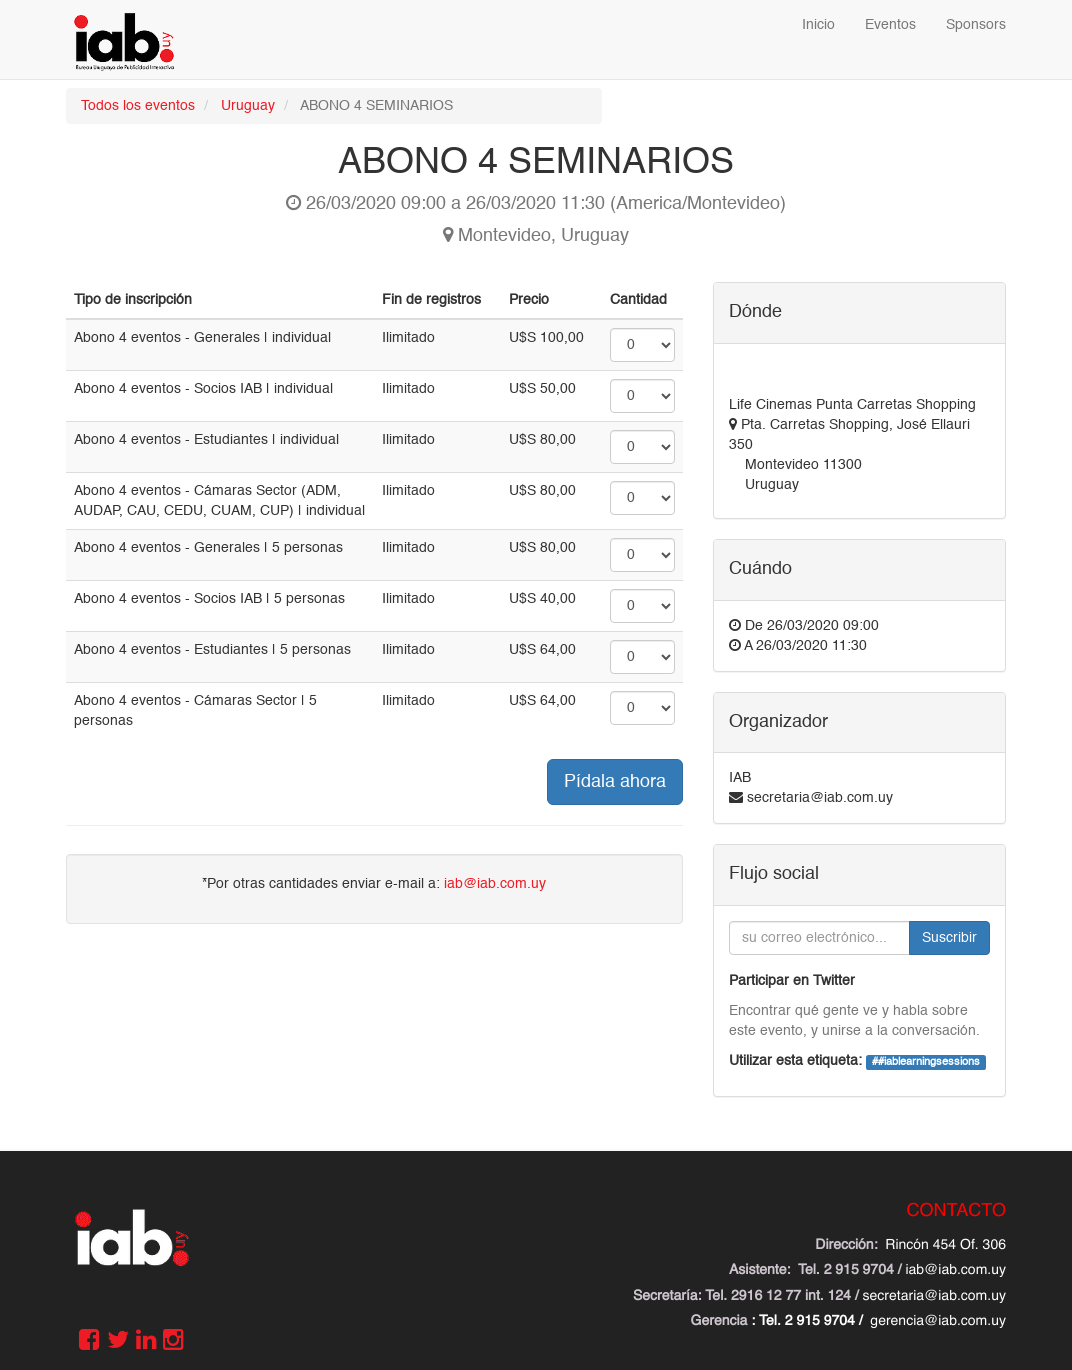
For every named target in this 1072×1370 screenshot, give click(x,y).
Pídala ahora (615, 782)
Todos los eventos (138, 106)
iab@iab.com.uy (495, 884)
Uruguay (248, 106)
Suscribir (949, 938)
